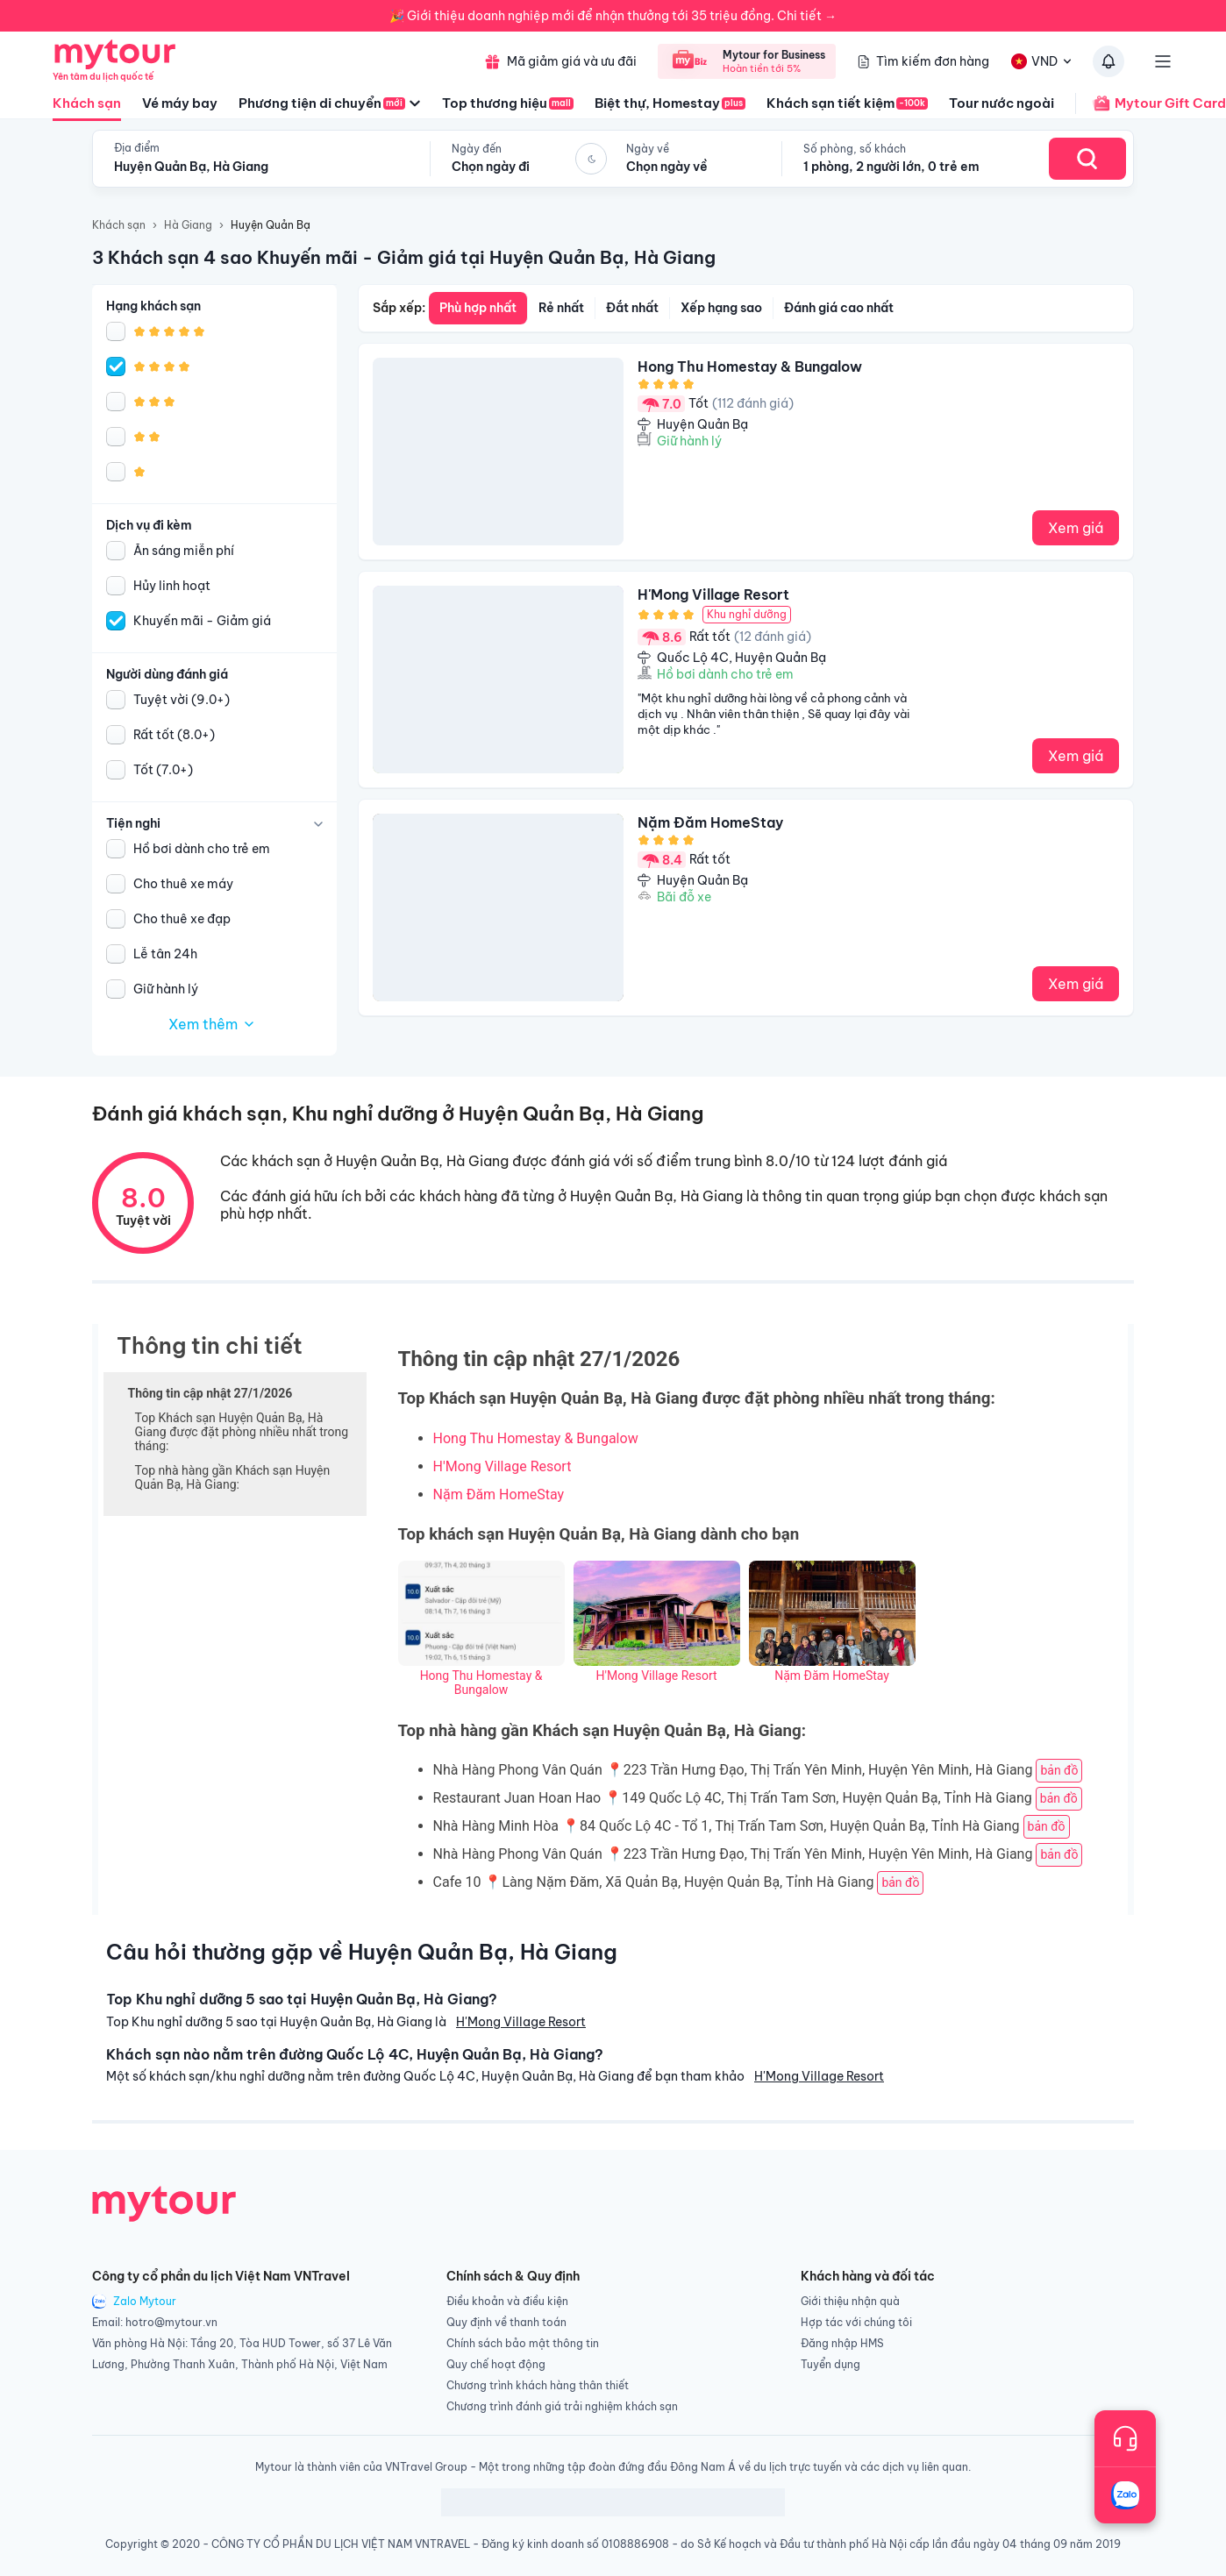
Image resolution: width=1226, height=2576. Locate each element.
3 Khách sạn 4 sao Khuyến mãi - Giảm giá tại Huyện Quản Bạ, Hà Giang (404, 257)
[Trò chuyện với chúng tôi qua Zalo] (1125, 2495)
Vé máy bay (179, 103)
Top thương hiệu (508, 103)
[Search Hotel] (1087, 159)
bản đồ (1059, 1770)
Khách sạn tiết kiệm (847, 103)
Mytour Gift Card (1150, 103)
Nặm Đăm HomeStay (499, 1494)
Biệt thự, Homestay (670, 103)
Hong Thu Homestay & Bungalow (535, 1438)
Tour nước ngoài (1001, 103)
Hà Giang (188, 224)
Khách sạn (87, 108)
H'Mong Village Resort (502, 1466)
